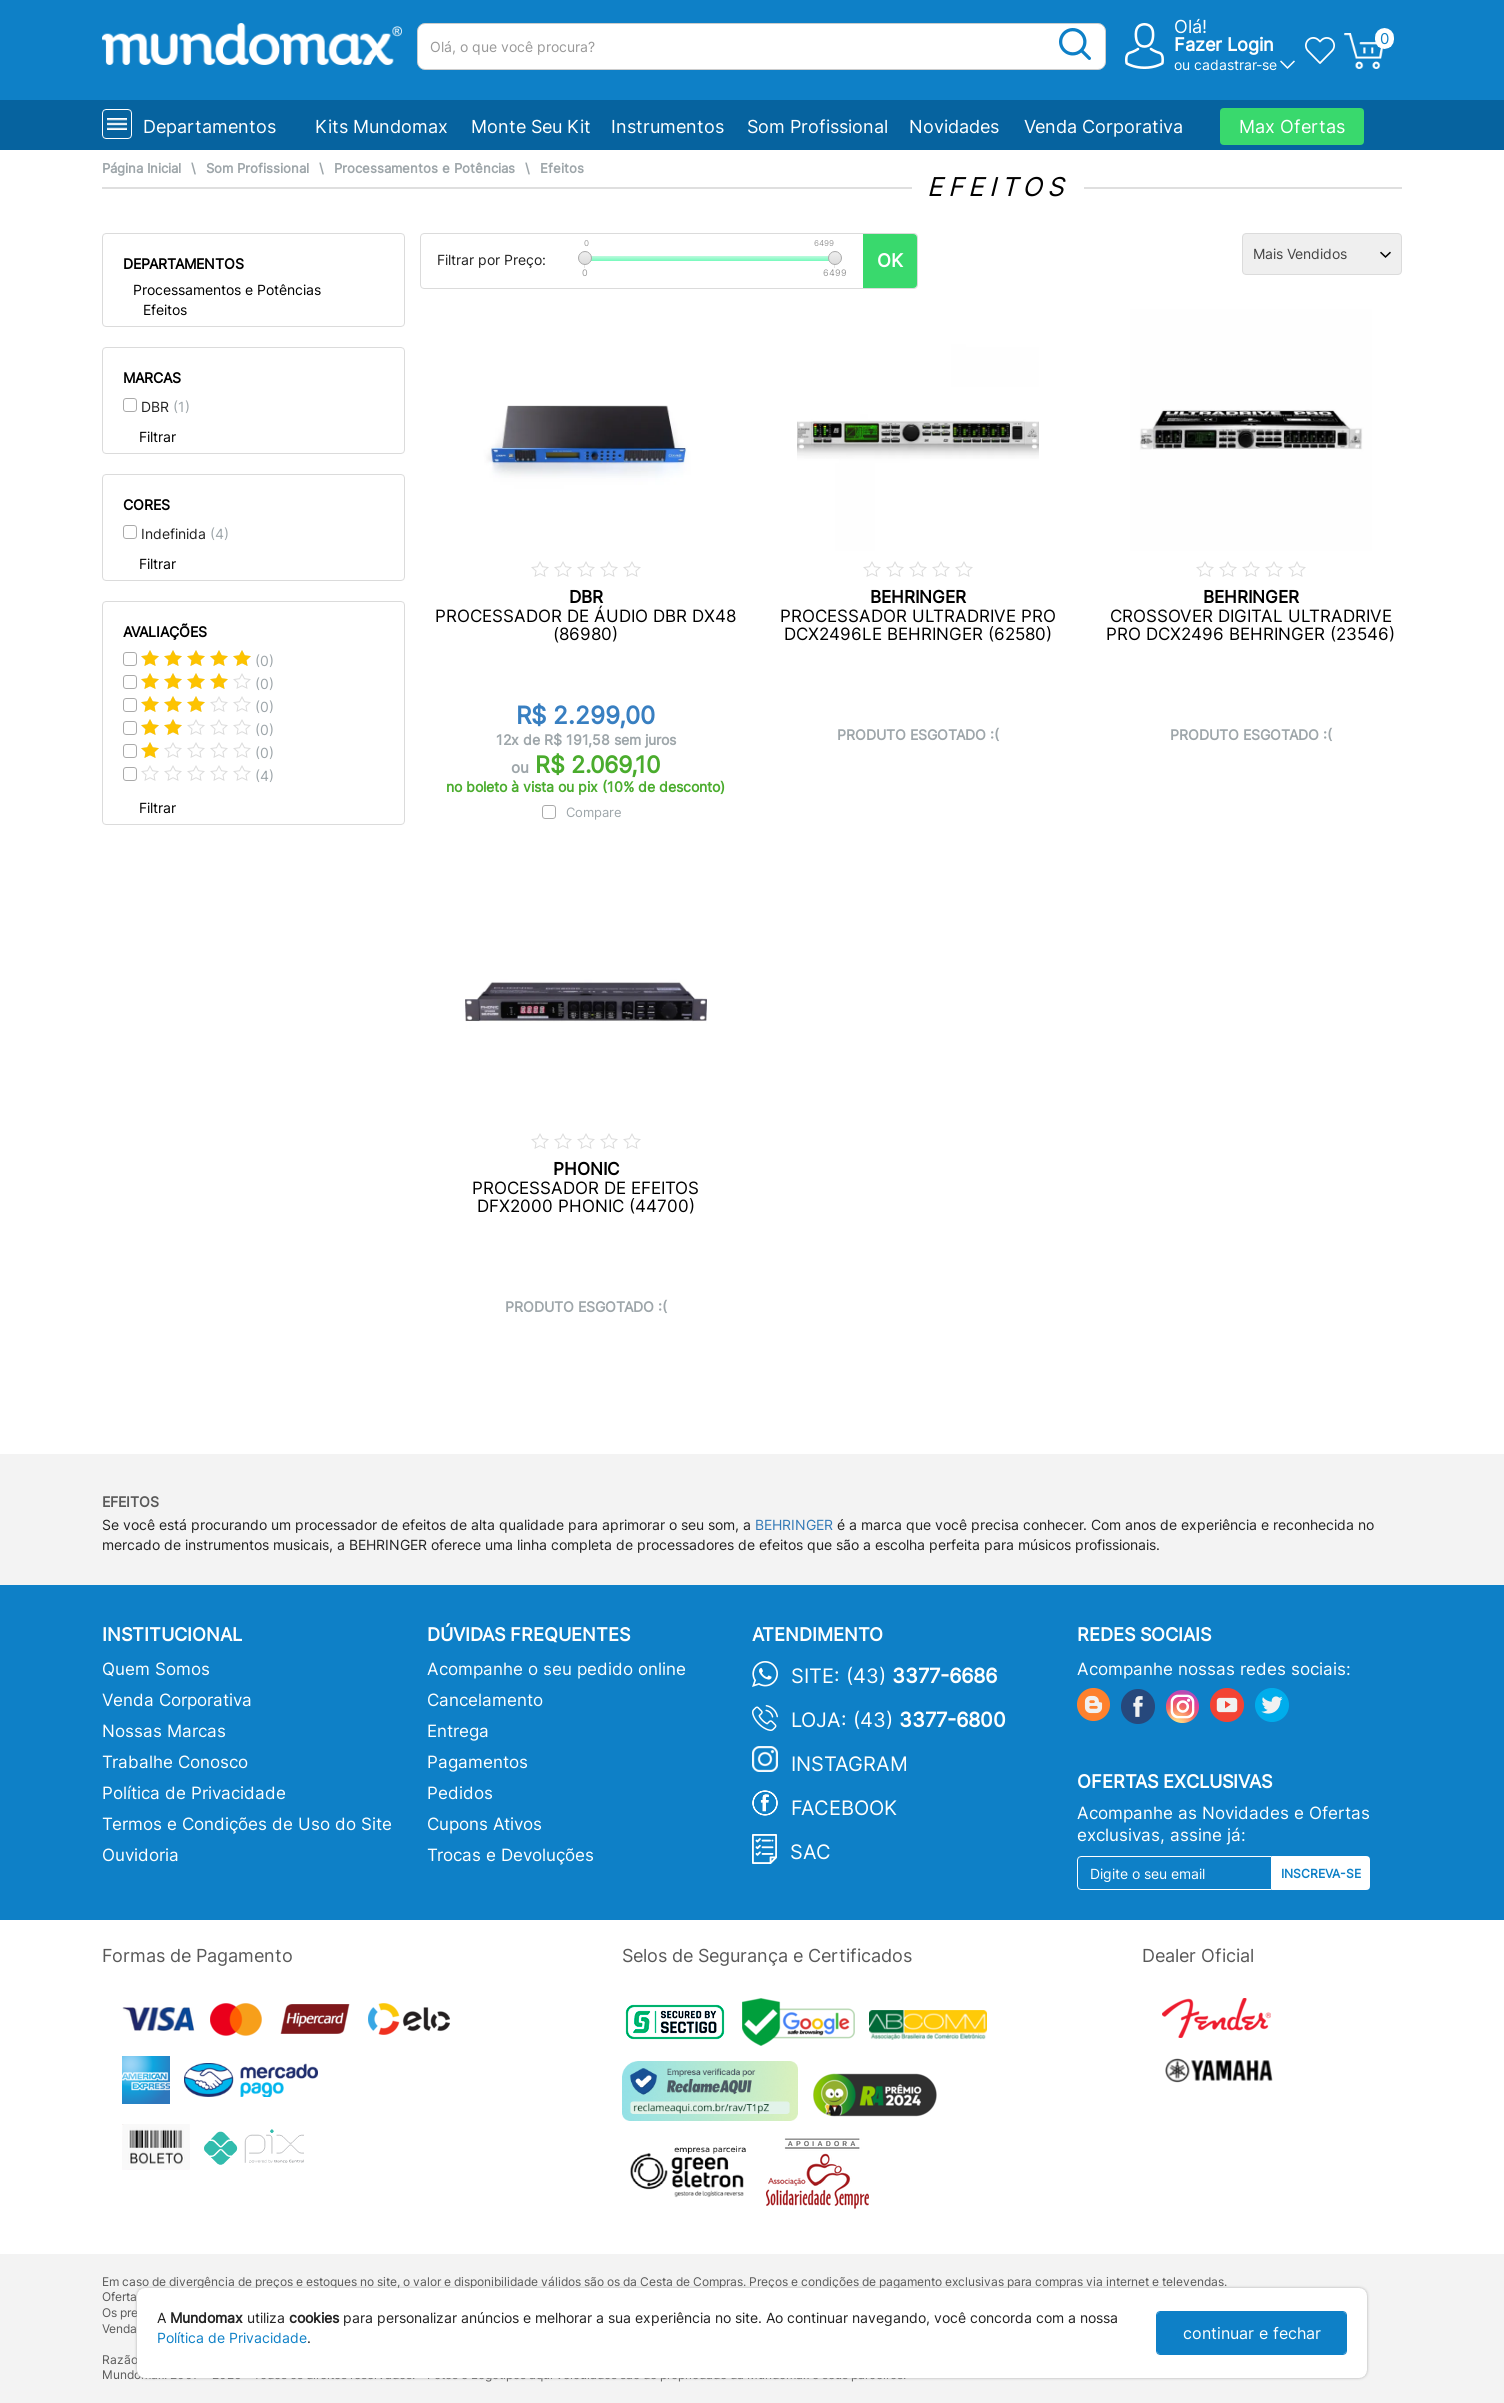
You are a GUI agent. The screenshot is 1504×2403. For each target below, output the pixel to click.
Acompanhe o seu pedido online (556, 1669)
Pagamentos (477, 1762)
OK (890, 260)
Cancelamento (485, 1700)
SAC (810, 1852)
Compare (594, 812)
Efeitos (562, 168)
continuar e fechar (1252, 2333)
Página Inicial (141, 168)
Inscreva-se (1321, 1873)
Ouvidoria (140, 1855)
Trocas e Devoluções (510, 1855)
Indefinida (185, 533)
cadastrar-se (1235, 64)
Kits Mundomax (381, 126)
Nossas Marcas (164, 1731)
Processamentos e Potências (424, 168)
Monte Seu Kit (531, 126)
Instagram (849, 1764)
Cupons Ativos (484, 1824)
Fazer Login (1224, 44)
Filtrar (157, 436)
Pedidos (460, 1793)
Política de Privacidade (194, 1793)
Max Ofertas (1292, 126)
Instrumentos (667, 126)
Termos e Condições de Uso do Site (247, 1824)
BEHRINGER (794, 1524)
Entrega (458, 1731)
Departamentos (209, 126)
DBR (165, 406)
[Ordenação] (1322, 254)
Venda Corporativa (1103, 126)
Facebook (844, 1808)
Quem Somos (156, 1669)
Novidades (954, 126)
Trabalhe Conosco (175, 1762)
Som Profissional (817, 126)
